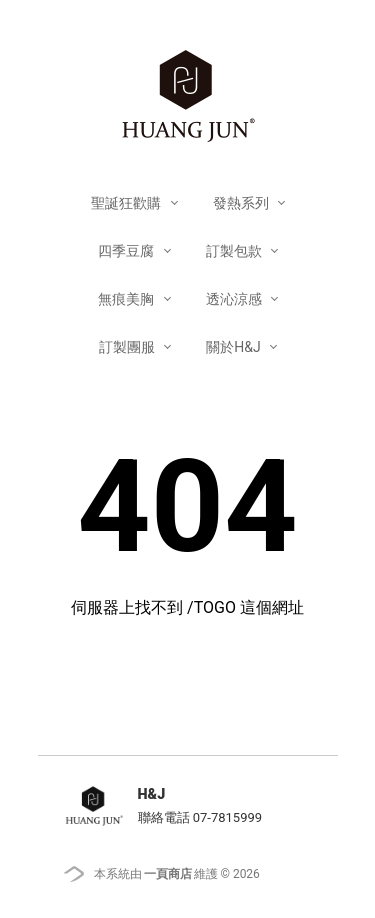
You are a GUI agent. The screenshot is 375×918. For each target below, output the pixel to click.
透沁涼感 (235, 299)
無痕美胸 (127, 299)
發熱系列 (242, 203)
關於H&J (235, 347)
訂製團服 (128, 347)
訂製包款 (235, 251)
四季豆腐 (127, 251)
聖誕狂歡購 (127, 203)
